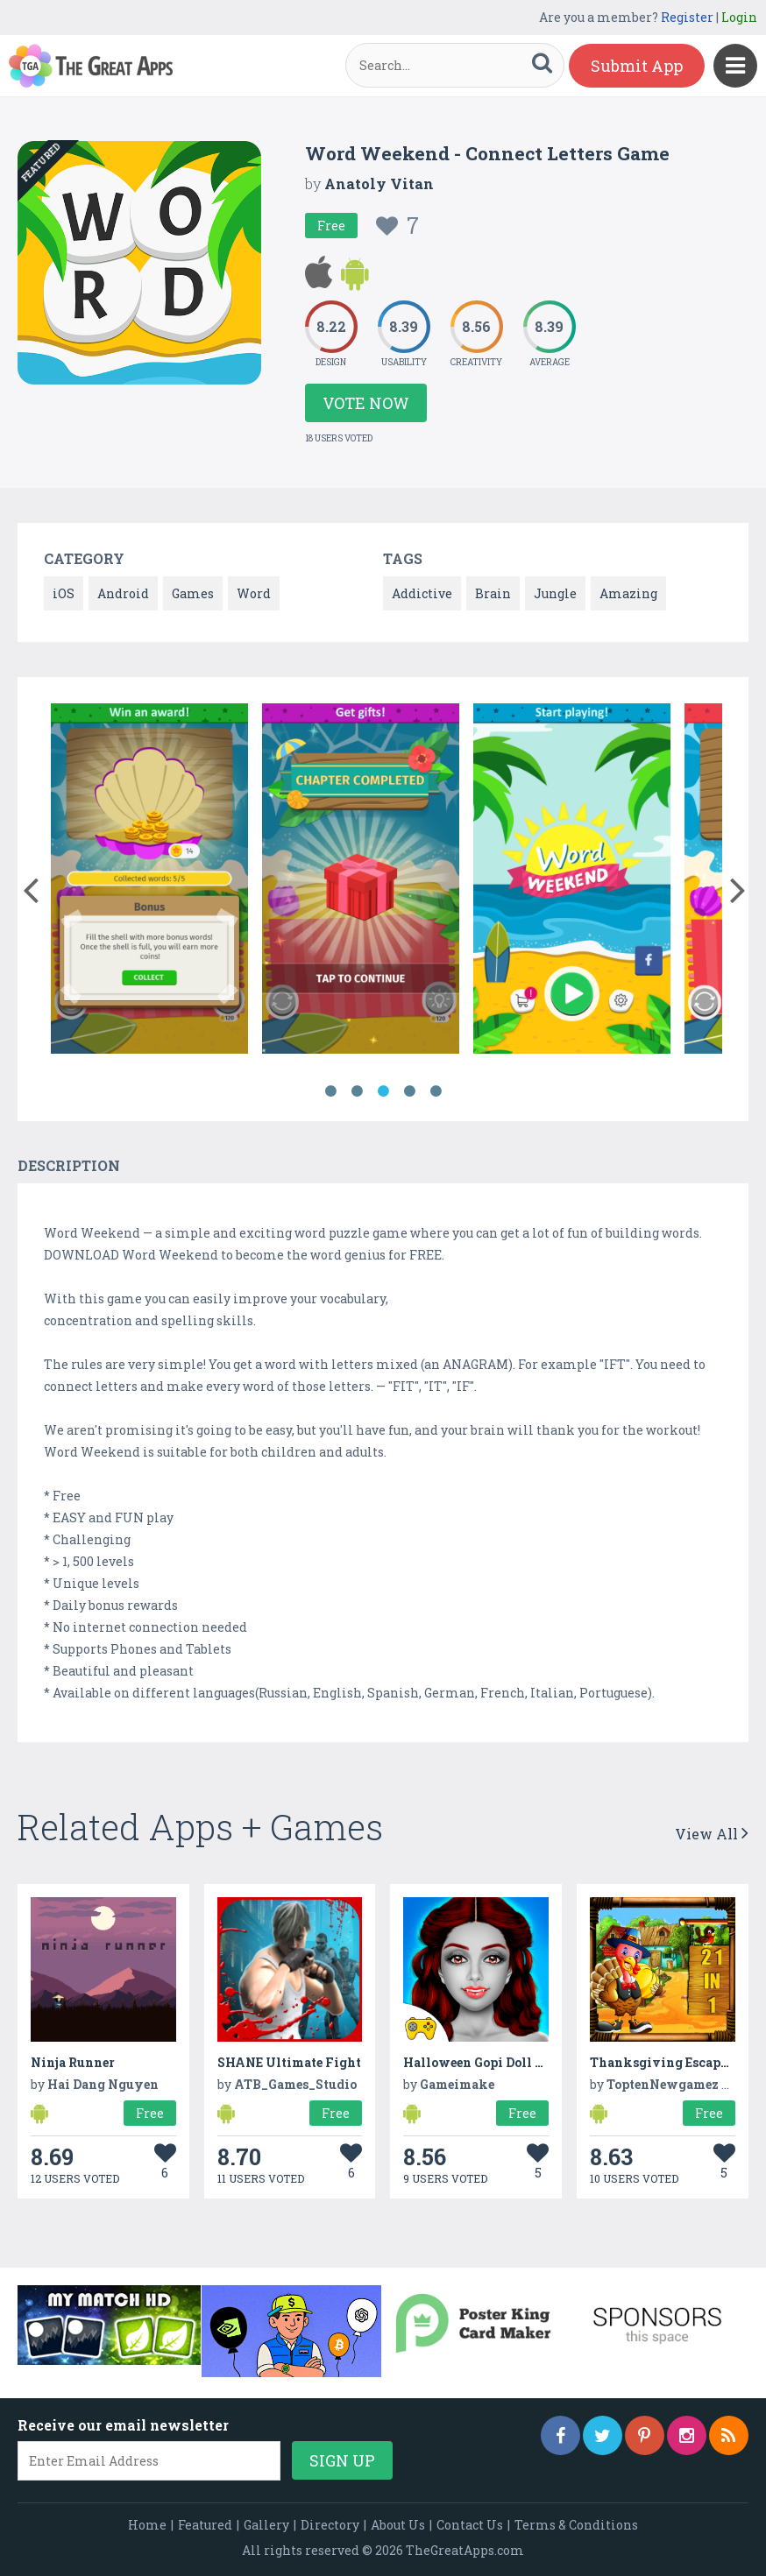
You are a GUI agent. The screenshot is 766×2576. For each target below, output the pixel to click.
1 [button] (330, 1091)
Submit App (637, 65)
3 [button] (383, 1091)
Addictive (422, 593)
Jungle (555, 593)
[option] (149, 881)
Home (147, 2524)
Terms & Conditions (576, 2524)
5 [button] (435, 1091)
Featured (205, 2524)
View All (711, 1833)
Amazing (628, 593)
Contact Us (469, 2524)
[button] (30, 886)
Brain (493, 593)
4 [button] (409, 1091)
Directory (330, 2524)
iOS (63, 593)
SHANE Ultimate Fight (289, 2062)
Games (193, 593)
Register (687, 17)
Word (254, 593)
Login (739, 17)
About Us (398, 2524)
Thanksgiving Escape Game (676, 2062)
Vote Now (366, 402)
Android (123, 593)
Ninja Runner (73, 2062)
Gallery (266, 2524)
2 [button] (356, 1091)
